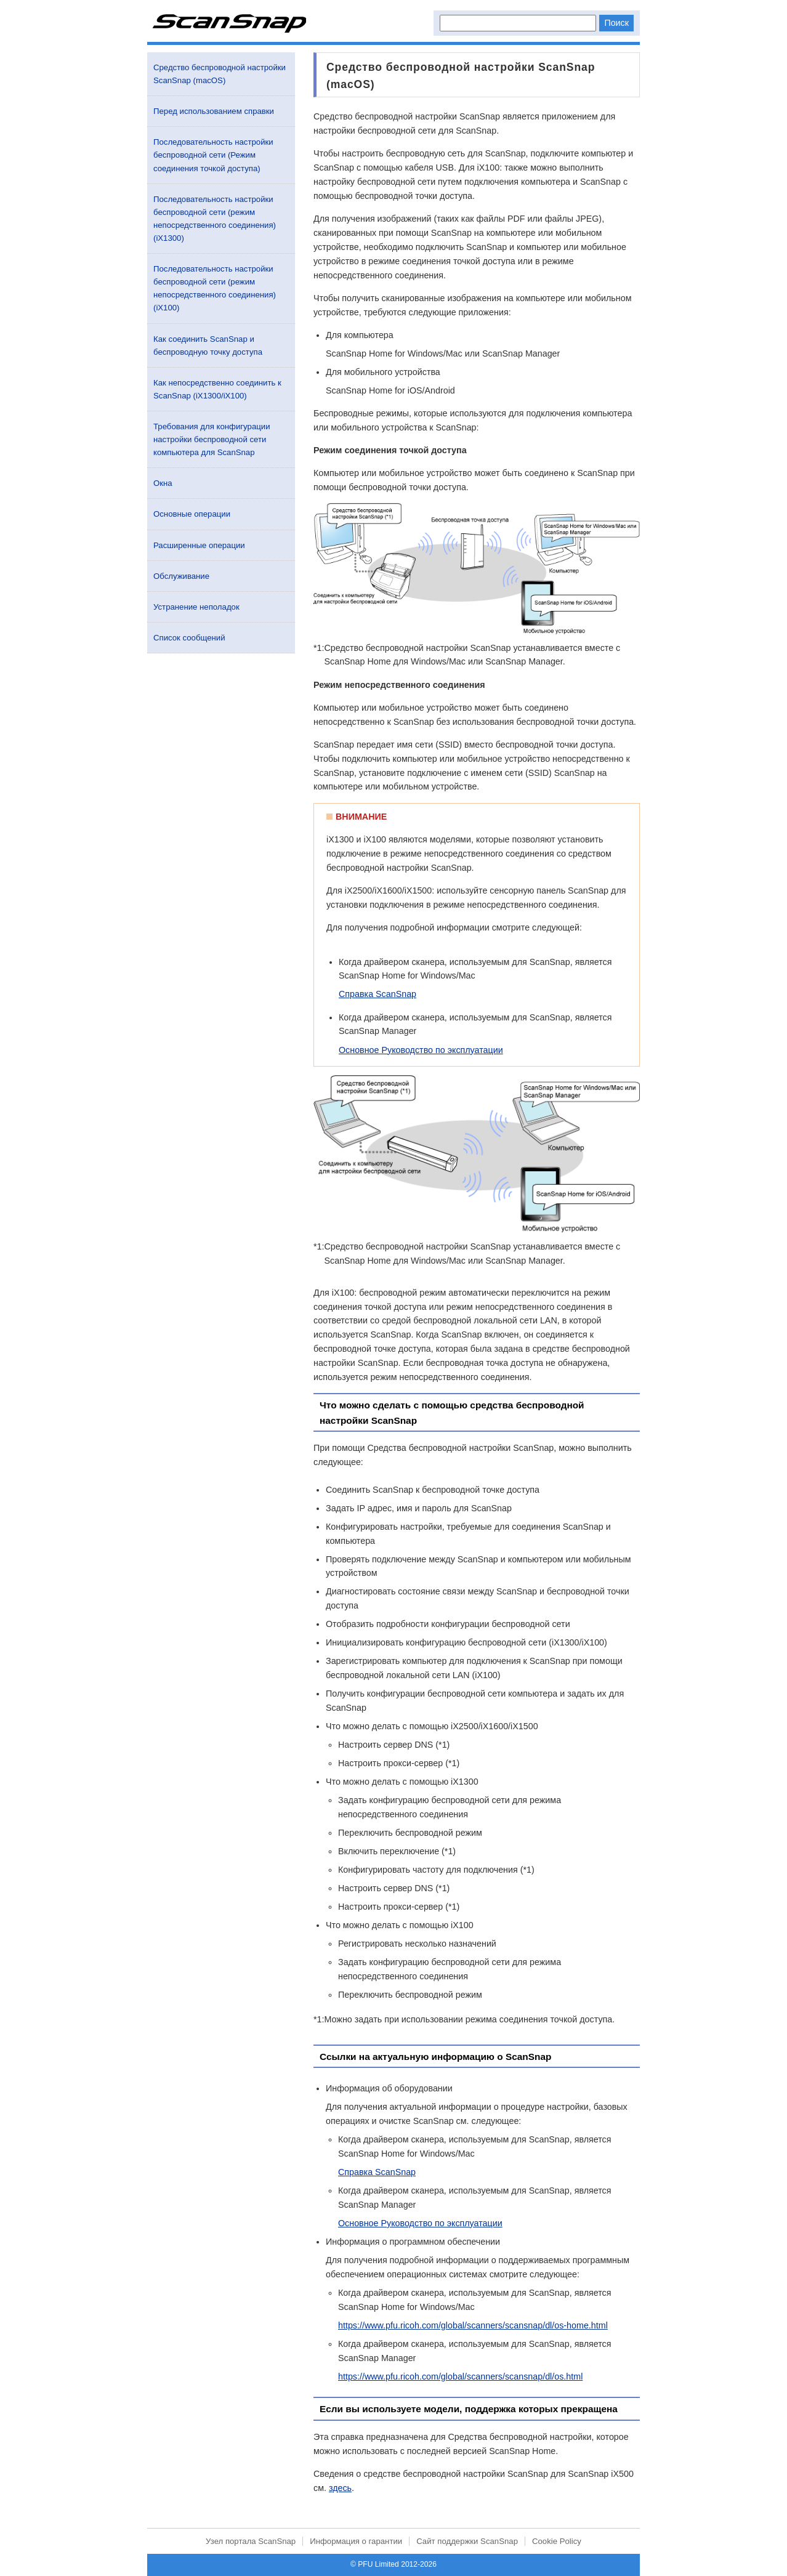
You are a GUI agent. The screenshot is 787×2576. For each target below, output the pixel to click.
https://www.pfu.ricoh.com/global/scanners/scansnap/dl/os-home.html (473, 2325)
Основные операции (191, 514)
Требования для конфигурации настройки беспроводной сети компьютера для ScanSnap (211, 439)
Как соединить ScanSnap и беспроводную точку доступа (207, 345)
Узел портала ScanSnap (251, 2541)
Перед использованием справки (213, 111)
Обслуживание (181, 576)
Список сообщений (189, 637)
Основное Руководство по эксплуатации (421, 1050)
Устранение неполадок (196, 607)
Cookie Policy (556, 2541)
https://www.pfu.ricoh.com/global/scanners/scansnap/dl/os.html (460, 2376)
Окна (162, 483)
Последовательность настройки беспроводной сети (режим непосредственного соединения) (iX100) (214, 288)
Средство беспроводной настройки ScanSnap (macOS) (219, 74)
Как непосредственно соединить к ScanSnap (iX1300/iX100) (217, 389)
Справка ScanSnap (377, 994)
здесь (340, 2488)
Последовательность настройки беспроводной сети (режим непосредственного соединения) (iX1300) (214, 219)
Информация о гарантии (356, 2541)
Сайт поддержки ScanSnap (467, 2541)
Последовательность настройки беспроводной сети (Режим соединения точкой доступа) (213, 154)
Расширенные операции (199, 545)
